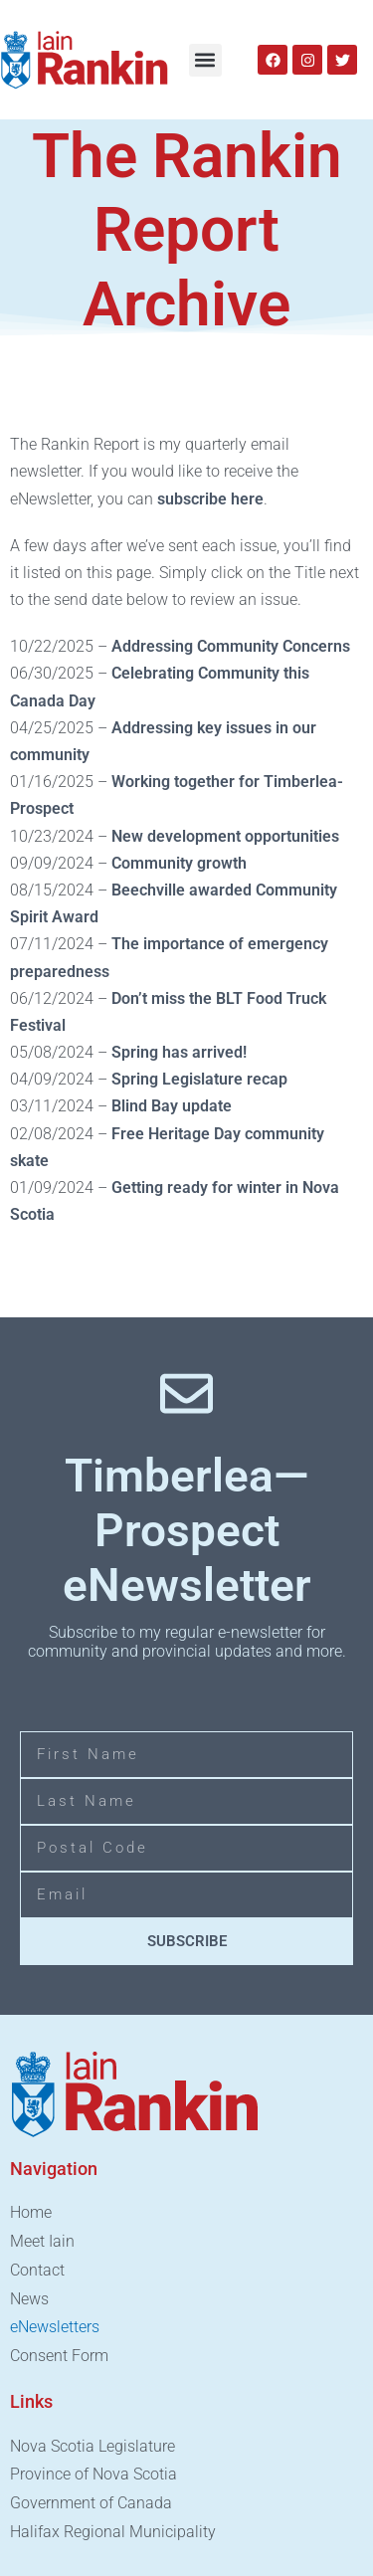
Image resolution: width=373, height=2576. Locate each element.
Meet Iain (42, 2241)
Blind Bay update (171, 1105)
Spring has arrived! (179, 1052)
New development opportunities (225, 836)
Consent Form (59, 2355)
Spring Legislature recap (199, 1079)
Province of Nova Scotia (93, 2474)
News (29, 2298)
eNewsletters (54, 2326)
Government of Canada (91, 2502)
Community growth (177, 863)
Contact (37, 2270)
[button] (205, 60)
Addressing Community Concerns (230, 646)
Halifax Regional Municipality (113, 2531)
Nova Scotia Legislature (92, 2446)
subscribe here (210, 499)
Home (31, 2212)
